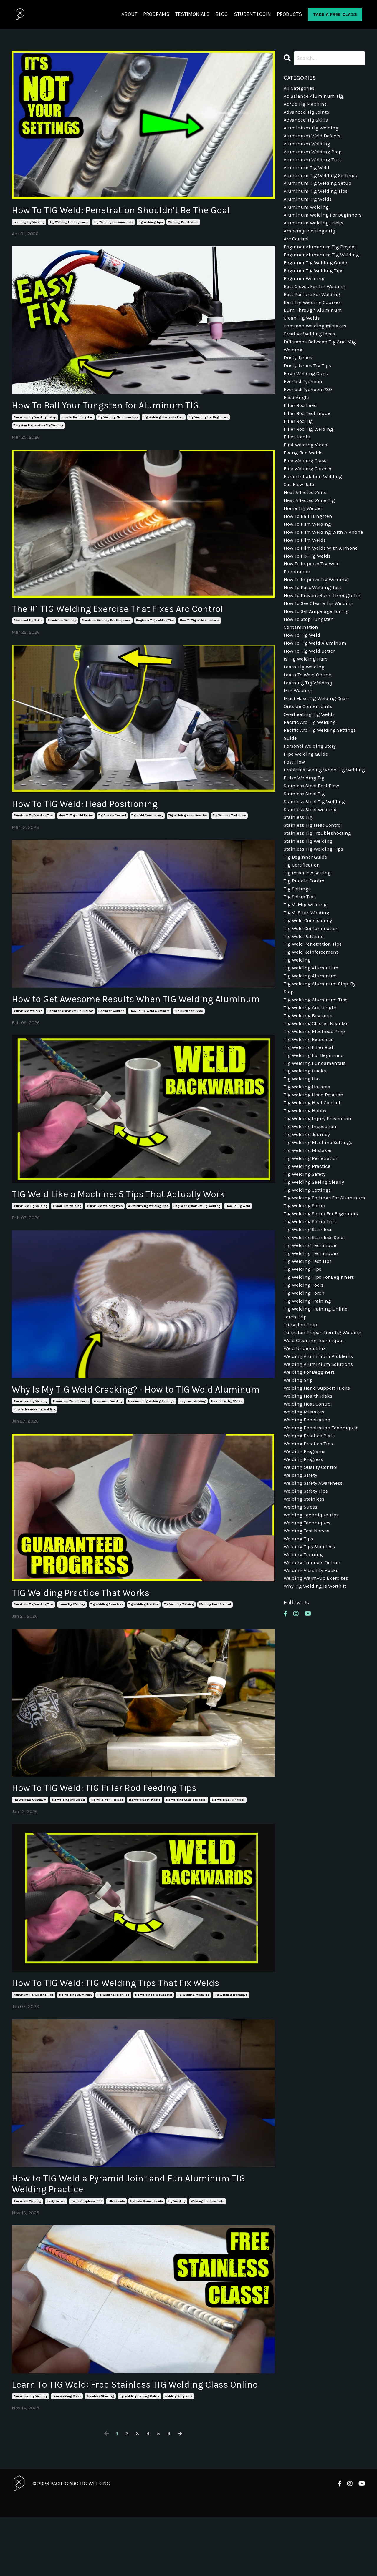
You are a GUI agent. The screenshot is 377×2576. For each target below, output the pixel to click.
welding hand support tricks (318, 1503)
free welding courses (309, 495)
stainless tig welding (309, 910)
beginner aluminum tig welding (197, 1228)
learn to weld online (308, 724)
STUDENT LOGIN (252, 14)
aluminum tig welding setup (35, 420)
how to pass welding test (314, 631)
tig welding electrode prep (163, 420)
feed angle (296, 419)
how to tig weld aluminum (200, 625)
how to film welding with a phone (317, 567)
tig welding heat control (153, 2036)
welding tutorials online (313, 1690)
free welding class (67, 2455)
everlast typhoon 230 (86, 2246)
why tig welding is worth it (316, 1715)
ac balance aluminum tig (314, 97)
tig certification (303, 936)
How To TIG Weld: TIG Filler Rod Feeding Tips (119, 1827)
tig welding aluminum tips (118, 420)
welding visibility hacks (312, 1698)
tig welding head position (188, 822)
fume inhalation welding (314, 503)
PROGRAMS (156, 14)
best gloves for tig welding (316, 300)
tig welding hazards (308, 1173)
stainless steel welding (312, 876)
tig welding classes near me (317, 1105)
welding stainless (305, 1622)
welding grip (299, 1495)
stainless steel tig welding (316, 868)
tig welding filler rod (107, 1839)
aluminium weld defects (71, 1437)
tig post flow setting (309, 944)
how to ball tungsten (77, 420)
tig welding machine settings (319, 1232)
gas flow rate (300, 512)
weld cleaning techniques (315, 1452)
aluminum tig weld (307, 173)
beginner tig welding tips (155, 625)
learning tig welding (29, 223)
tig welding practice (143, 1642)
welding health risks (309, 1512)
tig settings (298, 961)
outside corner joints (146, 2246)
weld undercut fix (305, 1461)
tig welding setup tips (311, 1325)
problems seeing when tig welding (315, 829)
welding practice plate (207, 2246)
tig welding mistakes (145, 1839)
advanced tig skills (28, 625)
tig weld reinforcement (312, 1029)
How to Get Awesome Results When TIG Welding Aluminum (128, 1012)
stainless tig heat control (315, 893)
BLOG (221, 14)
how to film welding (308, 554)
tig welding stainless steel (186, 1839)
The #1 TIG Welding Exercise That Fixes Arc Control (134, 612)
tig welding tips (150, 223)
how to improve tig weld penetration (313, 609)
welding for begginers (310, 1486)
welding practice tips (309, 1563)
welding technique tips (312, 1639)
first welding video (306, 470)
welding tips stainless (311, 1673)
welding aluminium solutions (320, 1478)
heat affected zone (306, 521)
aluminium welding (62, 625)
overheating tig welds (310, 766)
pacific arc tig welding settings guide (321, 787)
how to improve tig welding (35, 1446)
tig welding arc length (69, 1839)
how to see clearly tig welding (320, 648)
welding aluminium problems (319, 1469)
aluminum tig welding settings (151, 1437)
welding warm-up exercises (317, 1707)
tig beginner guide (189, 1031)
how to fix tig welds (226, 1437)
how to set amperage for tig (318, 656)
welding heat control (215, 1642)
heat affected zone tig (311, 529)
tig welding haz (303, 1164)
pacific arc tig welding (311, 775)
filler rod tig (299, 444)
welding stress (301, 1630)
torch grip (295, 1427)
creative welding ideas (311, 351)
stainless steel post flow (313, 851)
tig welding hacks (306, 1156)
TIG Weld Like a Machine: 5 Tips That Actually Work (136, 1215)
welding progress (304, 1579)
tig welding (177, 2246)
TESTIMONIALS (192, 14)
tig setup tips (300, 970)
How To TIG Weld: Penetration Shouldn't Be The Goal (137, 210)
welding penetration (183, 223)
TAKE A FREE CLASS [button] (335, 14)
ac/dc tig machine (306, 105)
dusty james (56, 2246)
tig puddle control (112, 822)
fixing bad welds (304, 478)
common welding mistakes (317, 343)
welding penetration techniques (322, 1546)
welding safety (302, 1597)
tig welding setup (305, 1309)
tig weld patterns (304, 1012)
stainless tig (299, 885)
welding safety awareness (315, 1605)
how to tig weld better (76, 822)
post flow (295, 817)
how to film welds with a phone (322, 588)
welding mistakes (305, 1529)
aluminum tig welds (308, 207)
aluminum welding (27, 2246)
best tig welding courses (314, 317)
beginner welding (111, 1031)
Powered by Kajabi (347, 2560)
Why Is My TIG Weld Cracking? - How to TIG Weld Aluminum (129, 1418)
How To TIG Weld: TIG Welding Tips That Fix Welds (132, 2024)
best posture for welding (313, 309)
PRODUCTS (289, 14)
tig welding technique (229, 822)
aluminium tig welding (30, 1228)
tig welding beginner (309, 1097)
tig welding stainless (309, 1334)
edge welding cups (306, 393)
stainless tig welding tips (315, 919)
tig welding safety (306, 1266)
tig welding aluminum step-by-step (322, 1067)
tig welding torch (305, 1402)
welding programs (178, 2455)
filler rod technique (307, 436)
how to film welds (306, 580)
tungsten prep (301, 1436)
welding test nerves (307, 1656)
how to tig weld (238, 1228)
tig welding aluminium (312, 1046)
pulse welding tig (305, 842)
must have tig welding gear (317, 749)
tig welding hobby (306, 1198)
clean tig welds (302, 334)
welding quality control (312, 1588)
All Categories (300, 88)
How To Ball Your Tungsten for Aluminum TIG (120, 407)
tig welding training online (139, 2455)
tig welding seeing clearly (315, 1275)
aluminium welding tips (313, 165)
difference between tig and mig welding (321, 364)
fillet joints (116, 2246)
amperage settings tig (311, 241)
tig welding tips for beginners (320, 1385)
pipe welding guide (306, 809)
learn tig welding (72, 1642)
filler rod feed (300, 427)
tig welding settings (308, 1283)
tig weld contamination (313, 1003)
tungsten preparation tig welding (38, 428)
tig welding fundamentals (113, 223)
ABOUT (129, 14)
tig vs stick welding (308, 986)
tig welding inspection (311, 1215)
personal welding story (311, 800)
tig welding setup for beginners (322, 1317)
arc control (297, 249)
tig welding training (179, 1642)
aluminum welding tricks (314, 233)
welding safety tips (307, 1613)
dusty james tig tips (308, 385)
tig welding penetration (312, 1249)
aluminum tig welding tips (34, 822)
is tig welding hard (306, 707)
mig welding (298, 741)
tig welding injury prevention (318, 1207)
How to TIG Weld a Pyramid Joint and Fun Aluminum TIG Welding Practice (139, 2226)
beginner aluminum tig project (70, 1031)
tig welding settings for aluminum (313, 1295)
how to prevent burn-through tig (323, 639)
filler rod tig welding (309, 453)
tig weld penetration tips (314, 1020)
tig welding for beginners (69, 223)
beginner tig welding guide (317, 275)
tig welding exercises (106, 1642)
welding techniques (307, 1647)
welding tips (299, 1664)
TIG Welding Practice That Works (91, 1630)
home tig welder (303, 537)
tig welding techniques (312, 1359)
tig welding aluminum (30, 1839)
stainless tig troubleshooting (319, 902)
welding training (304, 1681)
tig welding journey (307, 1224)
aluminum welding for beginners (106, 625)
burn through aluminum (314, 325)
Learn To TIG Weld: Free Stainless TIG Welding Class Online (137, 2436)
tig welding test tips (308, 1368)
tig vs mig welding (306, 978)
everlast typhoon (304, 402)
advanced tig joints (307, 114)
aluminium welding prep (105, 1228)
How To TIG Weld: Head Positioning (96, 809)
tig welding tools (304, 1393)
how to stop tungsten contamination (310, 668)
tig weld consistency (147, 822)
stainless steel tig (100, 2455)
